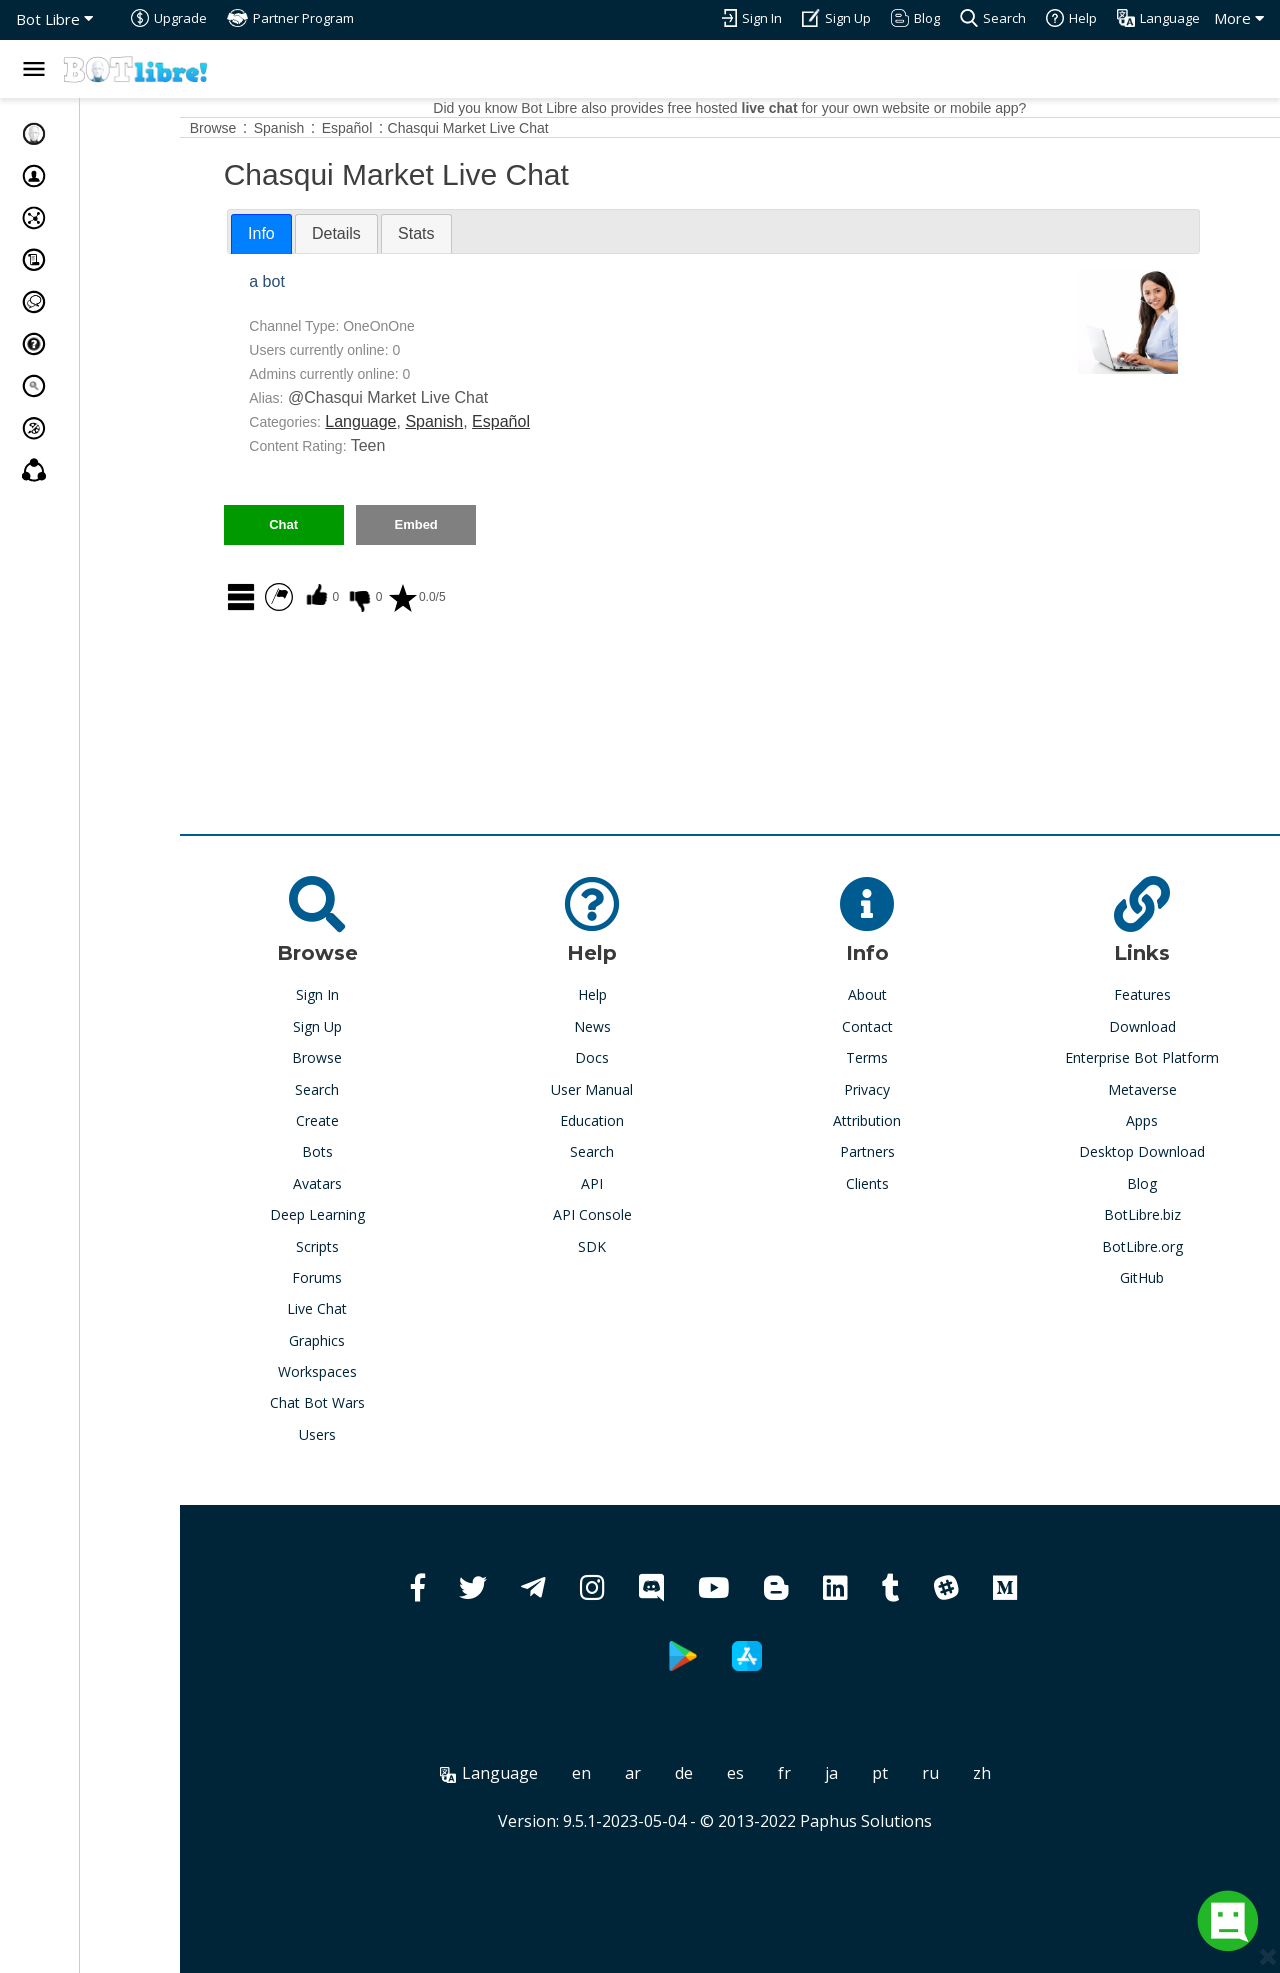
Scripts (406, 1246)
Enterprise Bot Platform (1155, 1057)
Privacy (906, 1089)
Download (1155, 1026)
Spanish (536, 421)
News (656, 1026)
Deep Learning (406, 1214)
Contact (905, 1026)
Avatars (406, 1183)
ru (981, 1773)
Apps (1155, 1120)
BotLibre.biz (1155, 1214)
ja (882, 1773)
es (786, 1773)
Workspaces (406, 1371)
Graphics (406, 1340)
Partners (905, 1151)
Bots (406, 1151)
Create (406, 1120)
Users (406, 1434)
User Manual (656, 1089)
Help (656, 994)
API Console (656, 1214)
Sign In (406, 994)
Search (406, 1089)
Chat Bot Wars (406, 1402)
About (905, 994)
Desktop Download (1155, 1151)
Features (1155, 994)
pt (931, 1773)
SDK (656, 1246)
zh (1033, 1773)
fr (835, 1773)
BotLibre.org (1155, 1246)
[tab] (363, 234)
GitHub (1155, 1277)
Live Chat (406, 1308)
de (735, 1773)
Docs (656, 1057)
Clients (905, 1183)
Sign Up (406, 1026)
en (632, 1773)
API (656, 1183)
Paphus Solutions (917, 1821)
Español (603, 421)
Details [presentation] (438, 233)
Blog (1155, 1183)
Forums (406, 1277)
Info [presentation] (363, 233)
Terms (906, 1057)
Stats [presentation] (518, 233)
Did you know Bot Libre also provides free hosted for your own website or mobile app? (780, 108)
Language (462, 421)
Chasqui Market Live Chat (570, 128)
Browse (406, 1057)
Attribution (906, 1120)
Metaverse (1155, 1089)
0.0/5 (518, 597)
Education (656, 1120)
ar (684, 1773)
